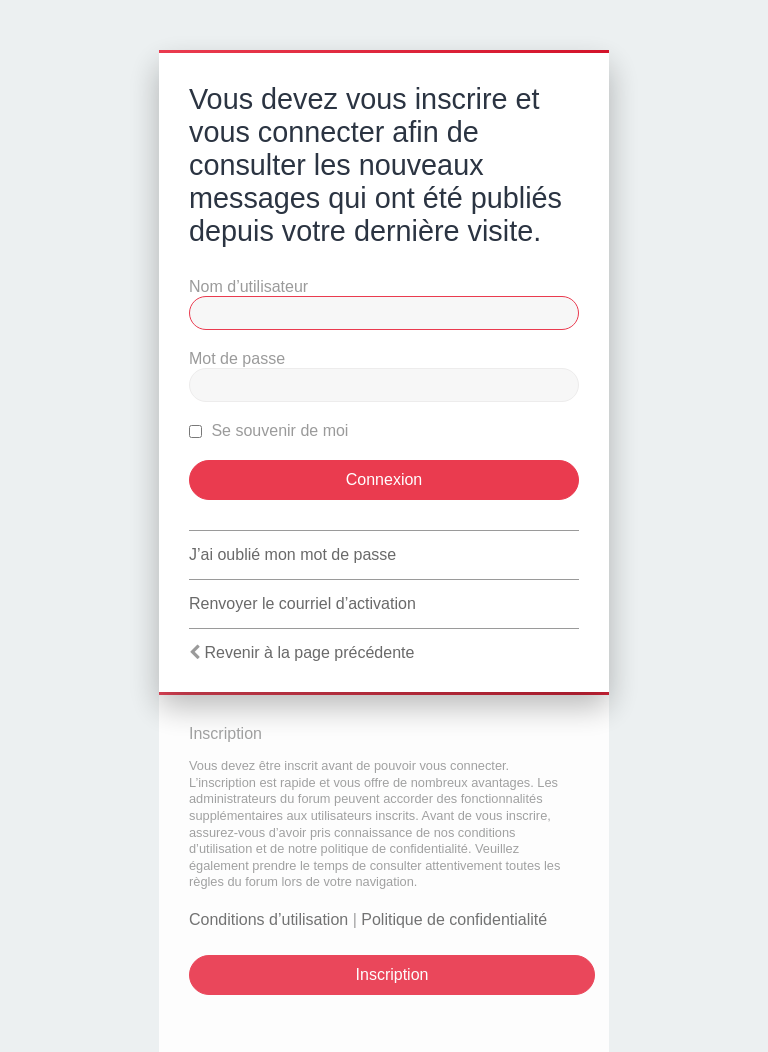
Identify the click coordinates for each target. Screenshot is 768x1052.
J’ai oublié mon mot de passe (292, 554)
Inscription (392, 974)
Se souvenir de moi (268, 430)
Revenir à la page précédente (309, 652)
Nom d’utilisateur (248, 286)
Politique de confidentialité (454, 919)
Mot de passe (237, 358)
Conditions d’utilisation (268, 919)
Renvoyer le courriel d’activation (302, 603)
